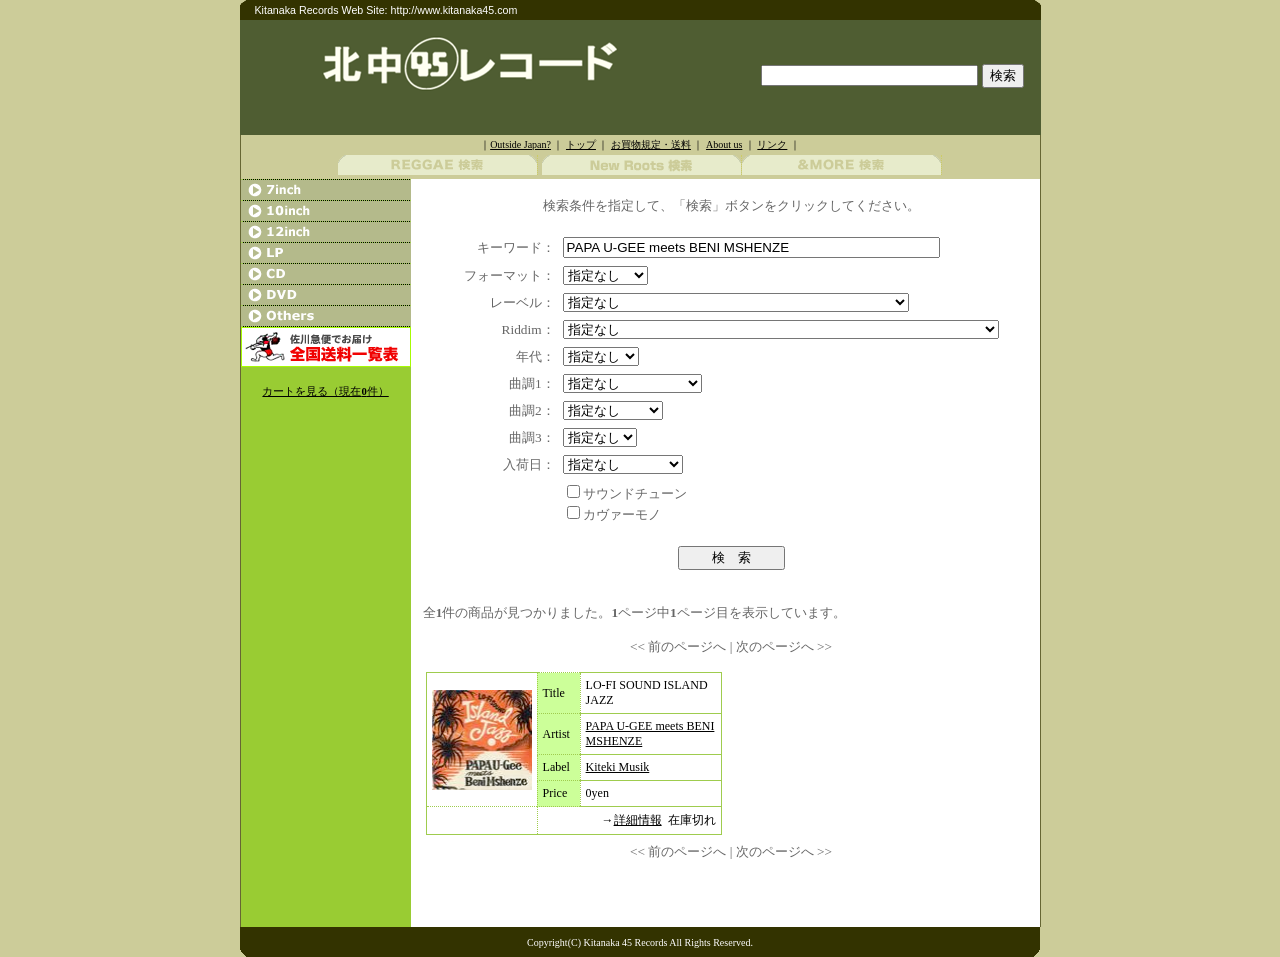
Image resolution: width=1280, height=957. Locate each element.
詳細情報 (638, 820)
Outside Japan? (520, 144)
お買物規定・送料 (651, 144)
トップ (581, 144)
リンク (772, 144)
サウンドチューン (635, 493)
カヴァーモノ (622, 514)
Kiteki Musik (618, 767)
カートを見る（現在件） (325, 391)
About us (724, 144)
